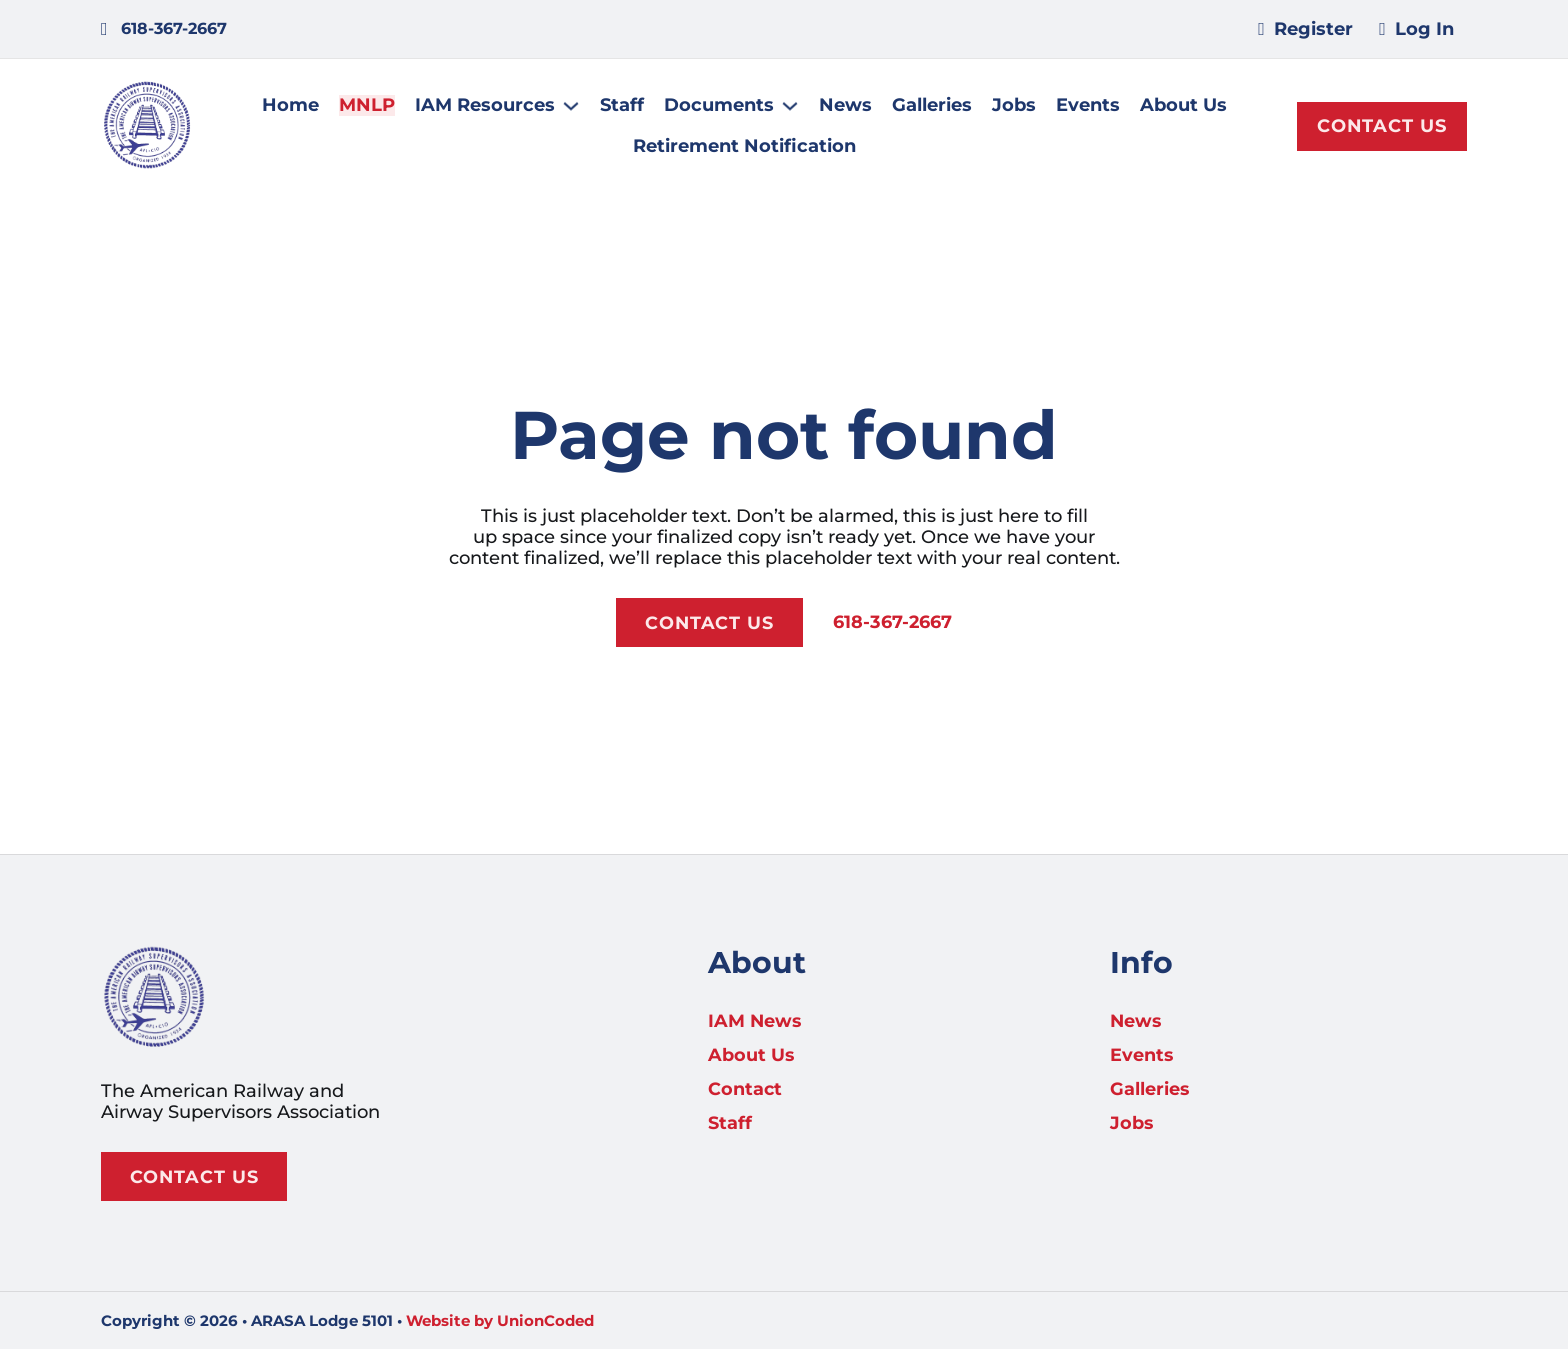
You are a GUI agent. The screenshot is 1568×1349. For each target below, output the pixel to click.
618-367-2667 (893, 624)
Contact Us (1382, 127)
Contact (745, 1087)
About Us (1184, 106)
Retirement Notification (745, 147)
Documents (720, 106)
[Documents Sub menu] (791, 107)
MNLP (368, 106)
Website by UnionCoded (500, 1320)
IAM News (755, 1019)
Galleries (933, 106)
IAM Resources (486, 106)
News (846, 106)
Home (291, 106)
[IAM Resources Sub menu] (572, 107)
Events (1089, 106)
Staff (623, 106)
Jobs (1015, 106)
